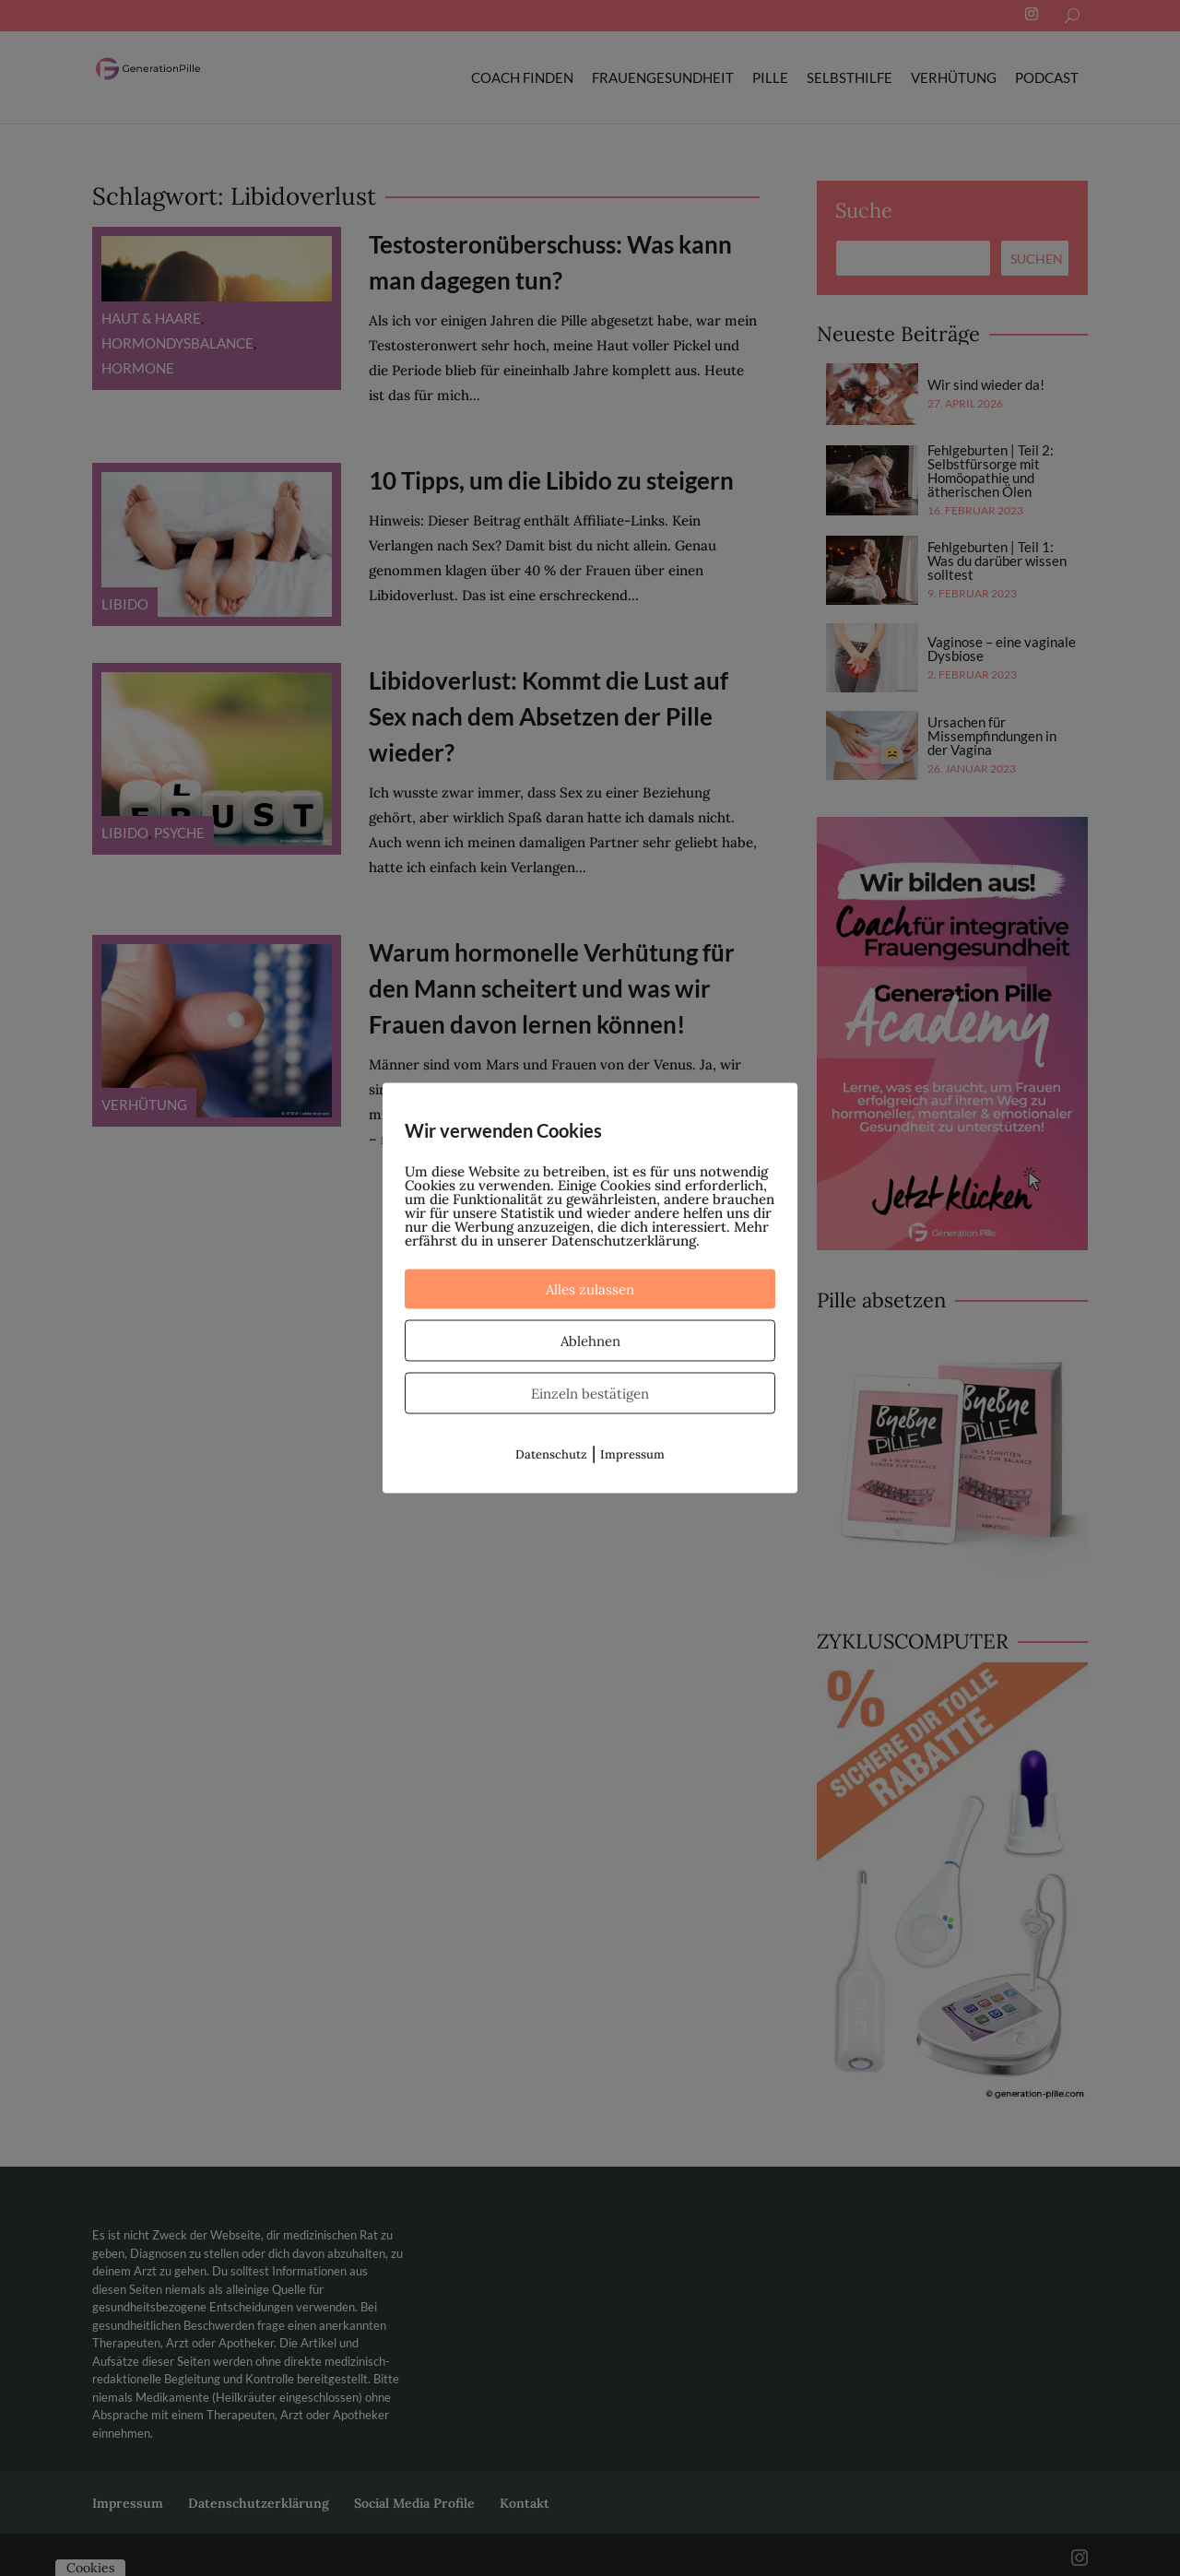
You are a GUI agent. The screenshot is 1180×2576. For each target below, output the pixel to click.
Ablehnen (590, 1341)
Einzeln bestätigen (590, 1393)
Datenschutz (551, 1454)
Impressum (632, 1454)
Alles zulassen (590, 1289)
